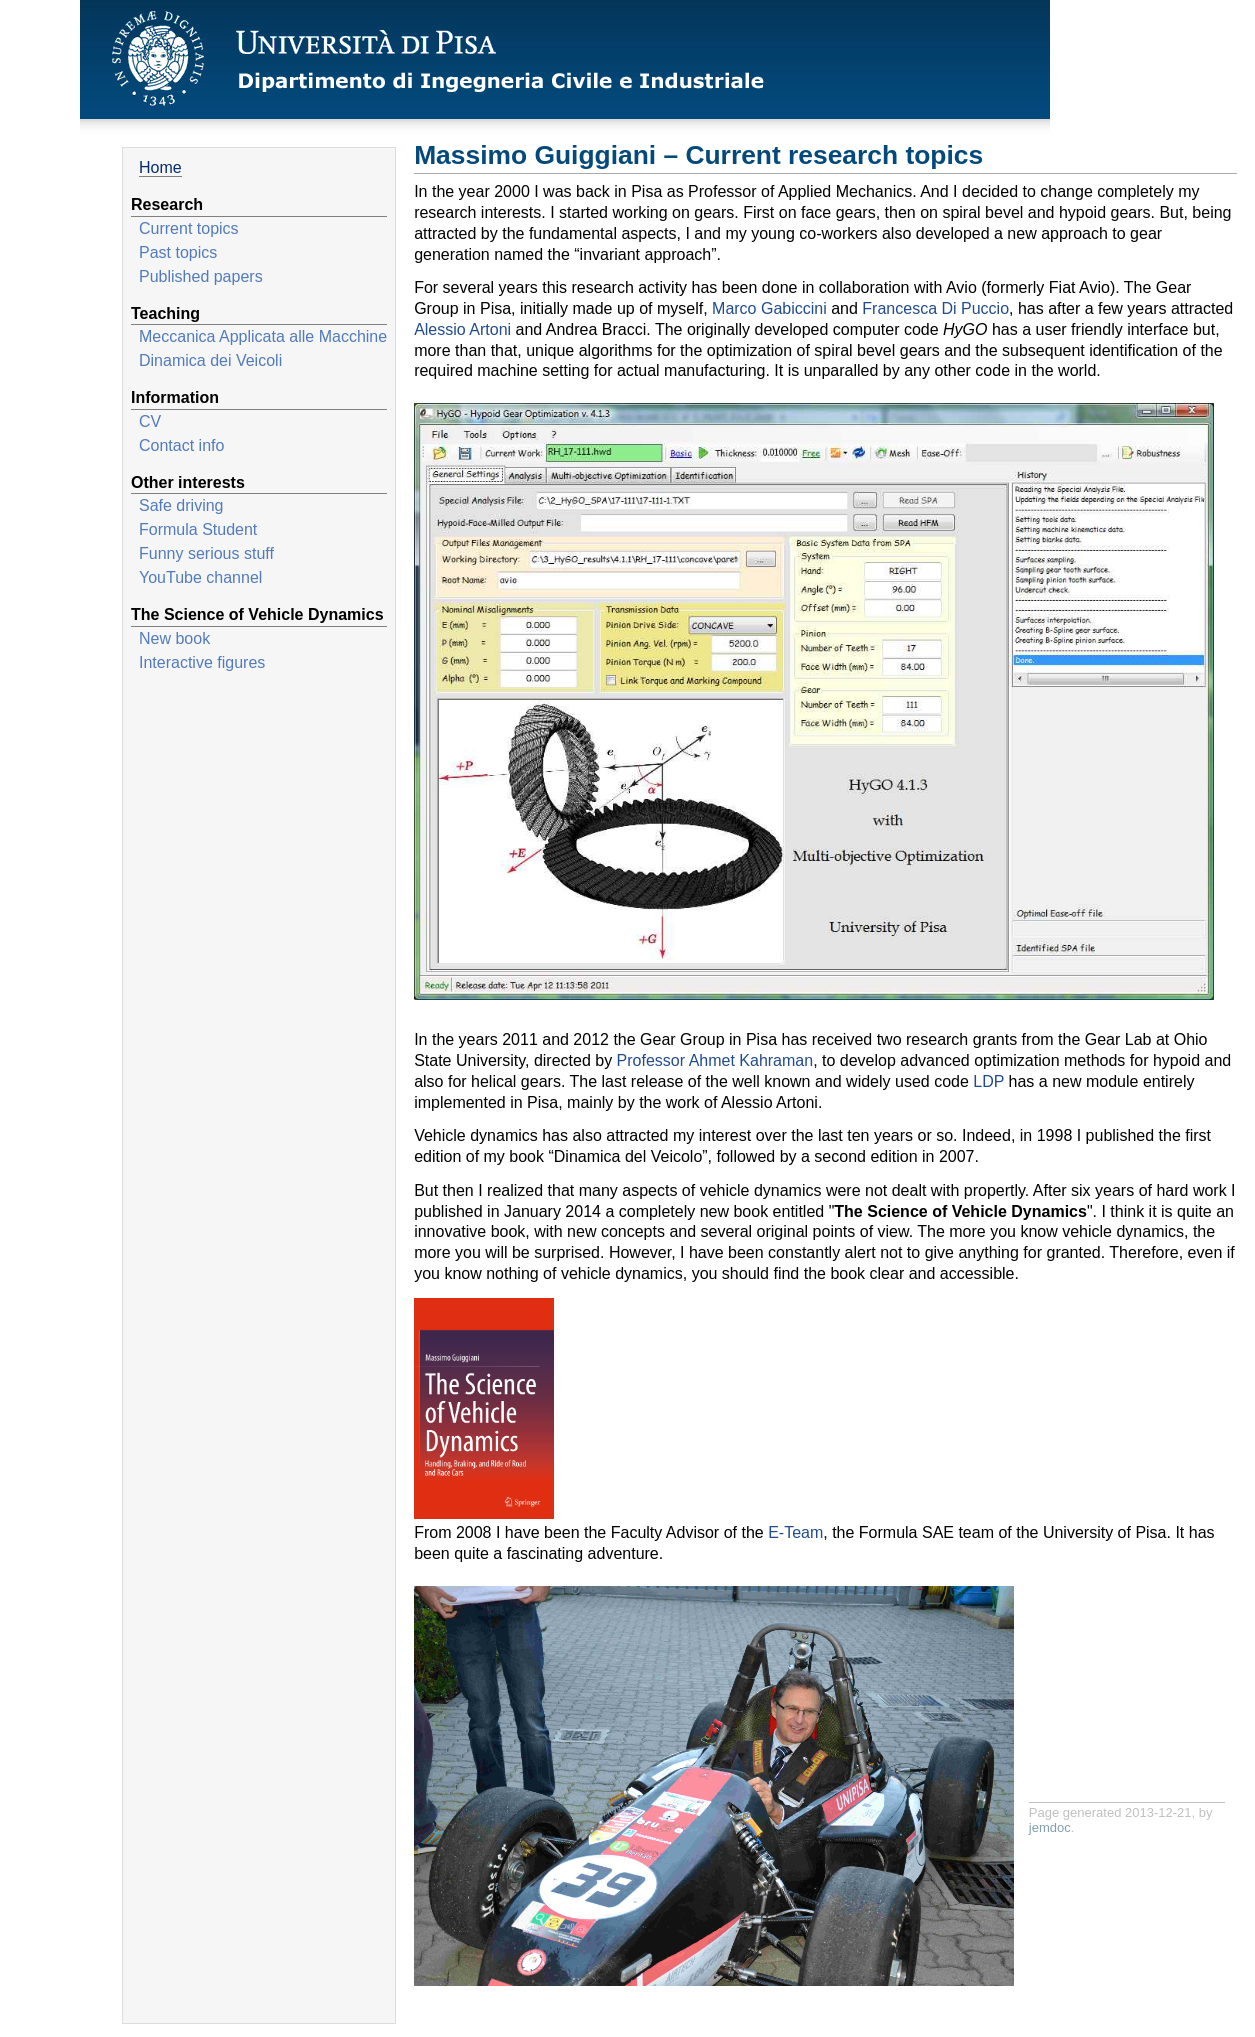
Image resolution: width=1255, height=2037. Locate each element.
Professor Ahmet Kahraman (715, 1060)
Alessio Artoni (462, 329)
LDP (988, 1081)
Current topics (189, 228)
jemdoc (1050, 1827)
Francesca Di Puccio (935, 308)
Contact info (181, 445)
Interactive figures (202, 662)
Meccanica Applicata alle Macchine (263, 336)
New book (174, 638)
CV (150, 421)
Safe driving (181, 505)
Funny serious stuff (206, 553)
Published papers (201, 276)
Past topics (178, 252)
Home (160, 167)
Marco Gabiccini (769, 308)
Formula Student (198, 529)
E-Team (795, 1532)
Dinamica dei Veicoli (210, 360)
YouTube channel (200, 577)
